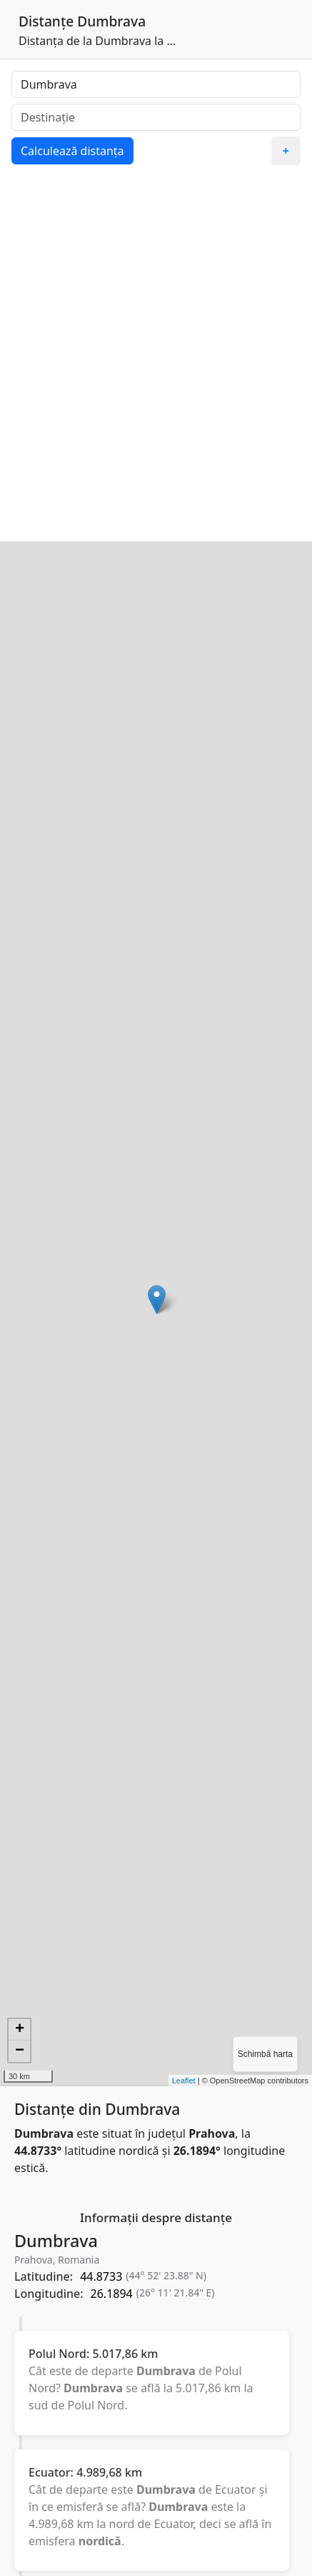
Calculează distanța (72, 151)
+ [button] (19, 2029)
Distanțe (46, 21)
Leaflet (184, 2080)
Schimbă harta (265, 2054)
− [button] (19, 2051)
